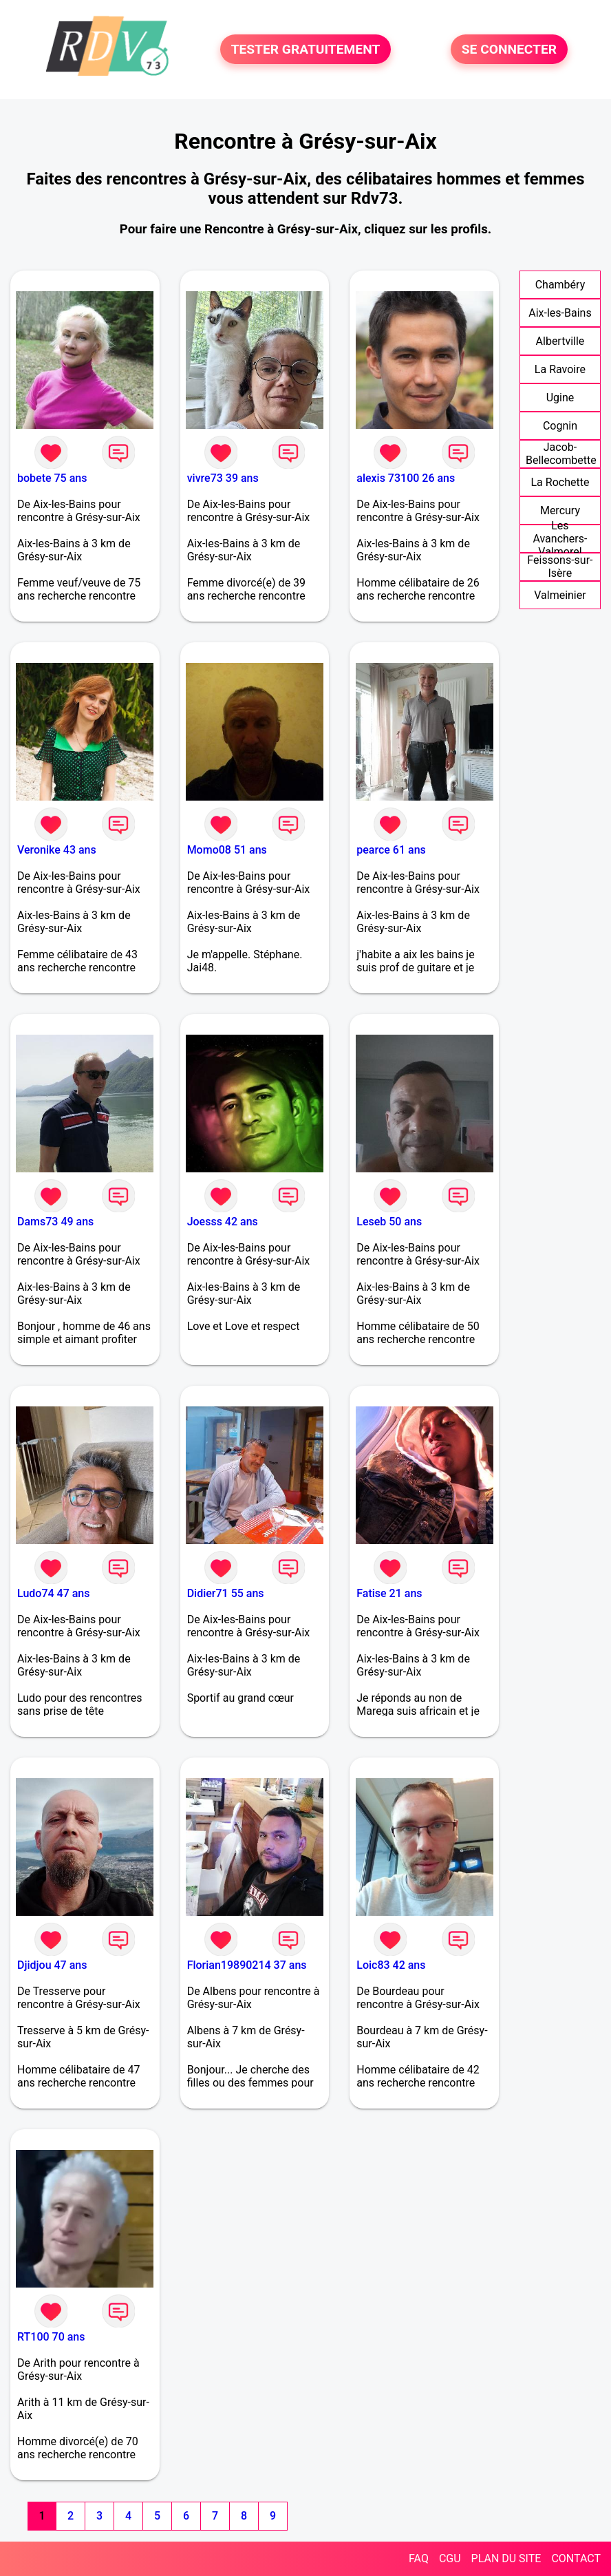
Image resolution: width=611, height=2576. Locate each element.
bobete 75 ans (52, 478)
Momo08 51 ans (227, 849)
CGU (450, 2558)
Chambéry (560, 284)
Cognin (560, 425)
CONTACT (576, 2558)
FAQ (419, 2558)
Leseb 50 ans (389, 1221)
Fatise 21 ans (389, 1593)
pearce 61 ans (391, 849)
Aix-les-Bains (559, 312)
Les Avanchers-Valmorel (560, 538)
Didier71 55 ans (225, 1593)
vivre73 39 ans (223, 478)
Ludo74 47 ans (53, 1593)
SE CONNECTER (509, 49)
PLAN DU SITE (506, 2558)
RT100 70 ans (51, 2336)
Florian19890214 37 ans (247, 1965)
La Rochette (559, 482)
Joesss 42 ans (222, 1221)
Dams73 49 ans (55, 1221)
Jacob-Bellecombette (561, 454)
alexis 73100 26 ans (405, 478)
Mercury (560, 510)
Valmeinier (560, 595)
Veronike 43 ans (56, 849)
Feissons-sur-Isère (559, 566)
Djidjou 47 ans (52, 1965)
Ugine (560, 397)
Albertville (560, 341)
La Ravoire (560, 369)
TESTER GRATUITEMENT (305, 49)
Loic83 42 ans (390, 1965)
